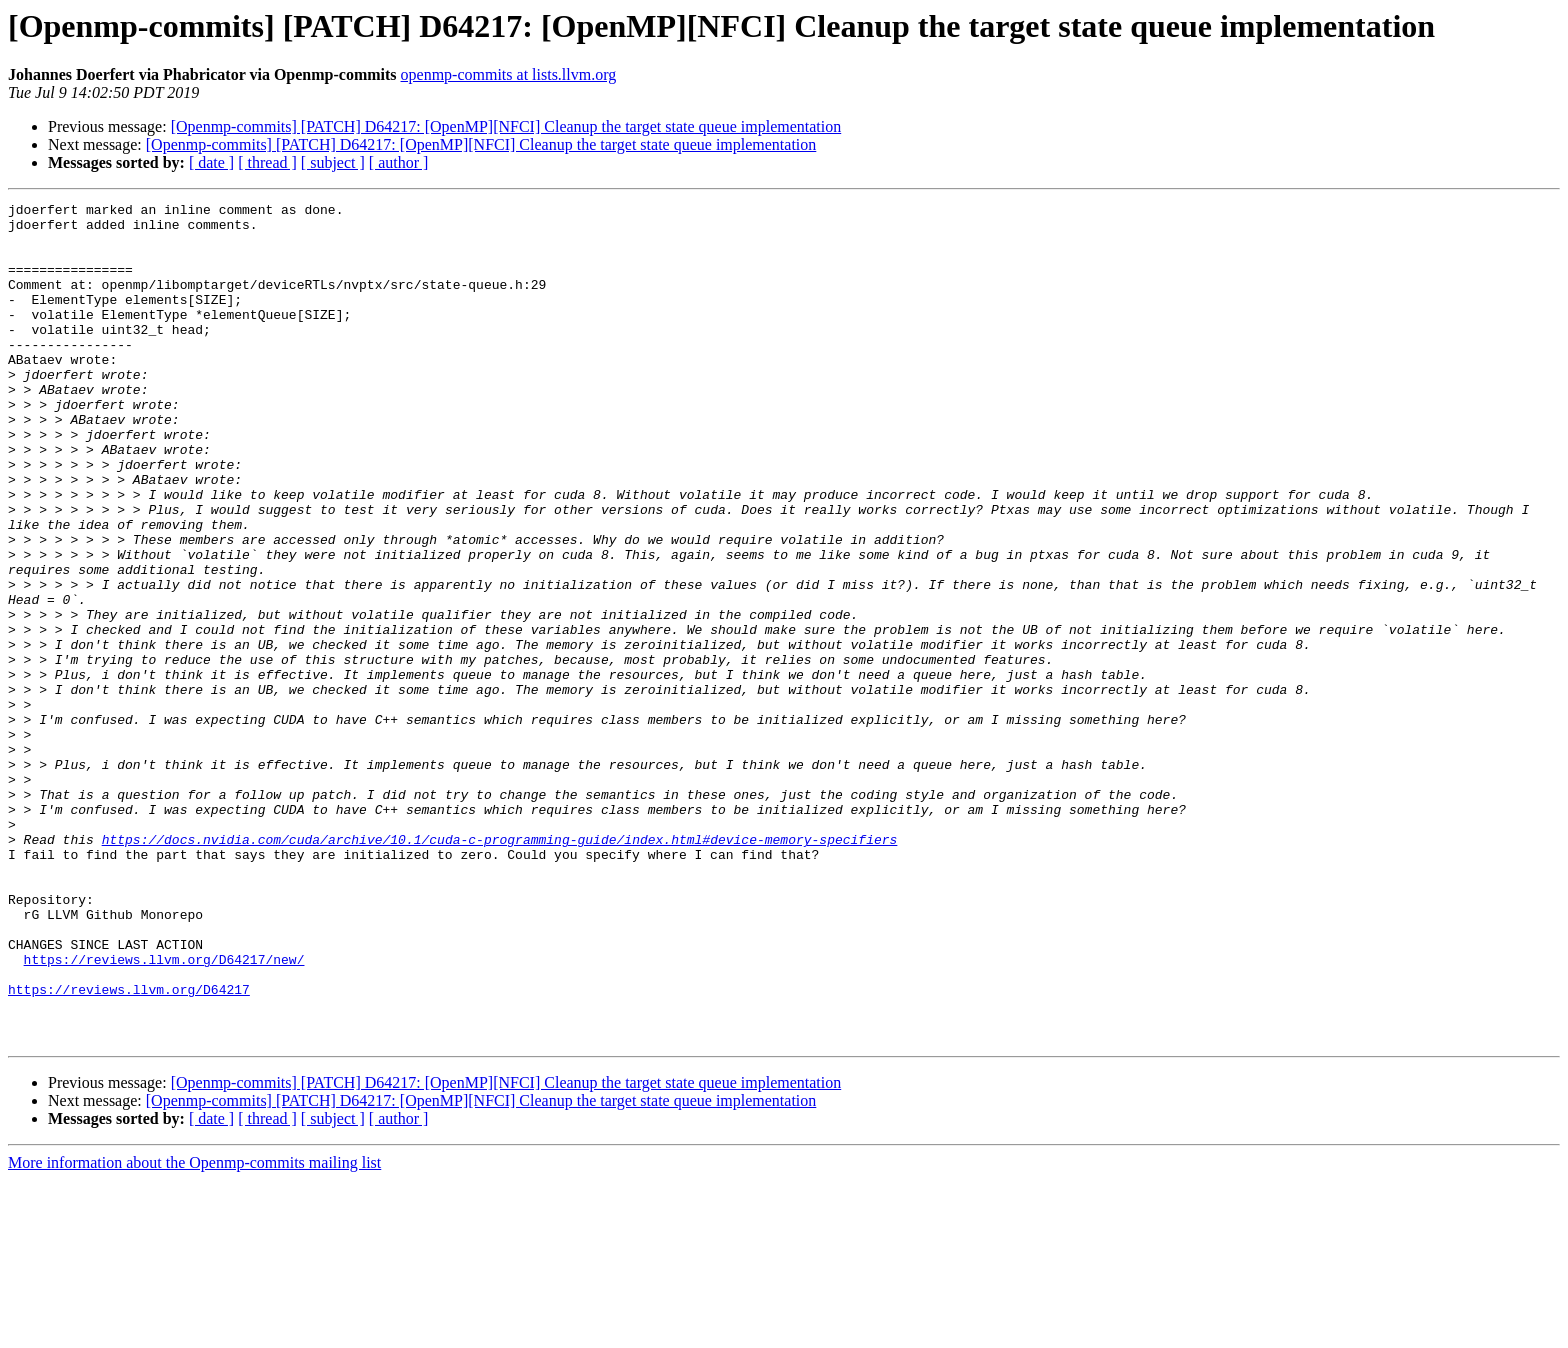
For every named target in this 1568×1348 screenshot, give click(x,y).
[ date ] (211, 162)
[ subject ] (333, 162)
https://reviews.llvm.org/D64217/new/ (164, 1112)
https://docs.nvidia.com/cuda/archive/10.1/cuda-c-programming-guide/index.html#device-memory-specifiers (500, 968)
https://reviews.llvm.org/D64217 (129, 1148)
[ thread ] (267, 162)
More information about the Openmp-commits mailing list (194, 1330)
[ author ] (399, 162)
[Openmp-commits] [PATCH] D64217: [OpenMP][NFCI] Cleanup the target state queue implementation (506, 126)
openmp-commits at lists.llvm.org (509, 74)
